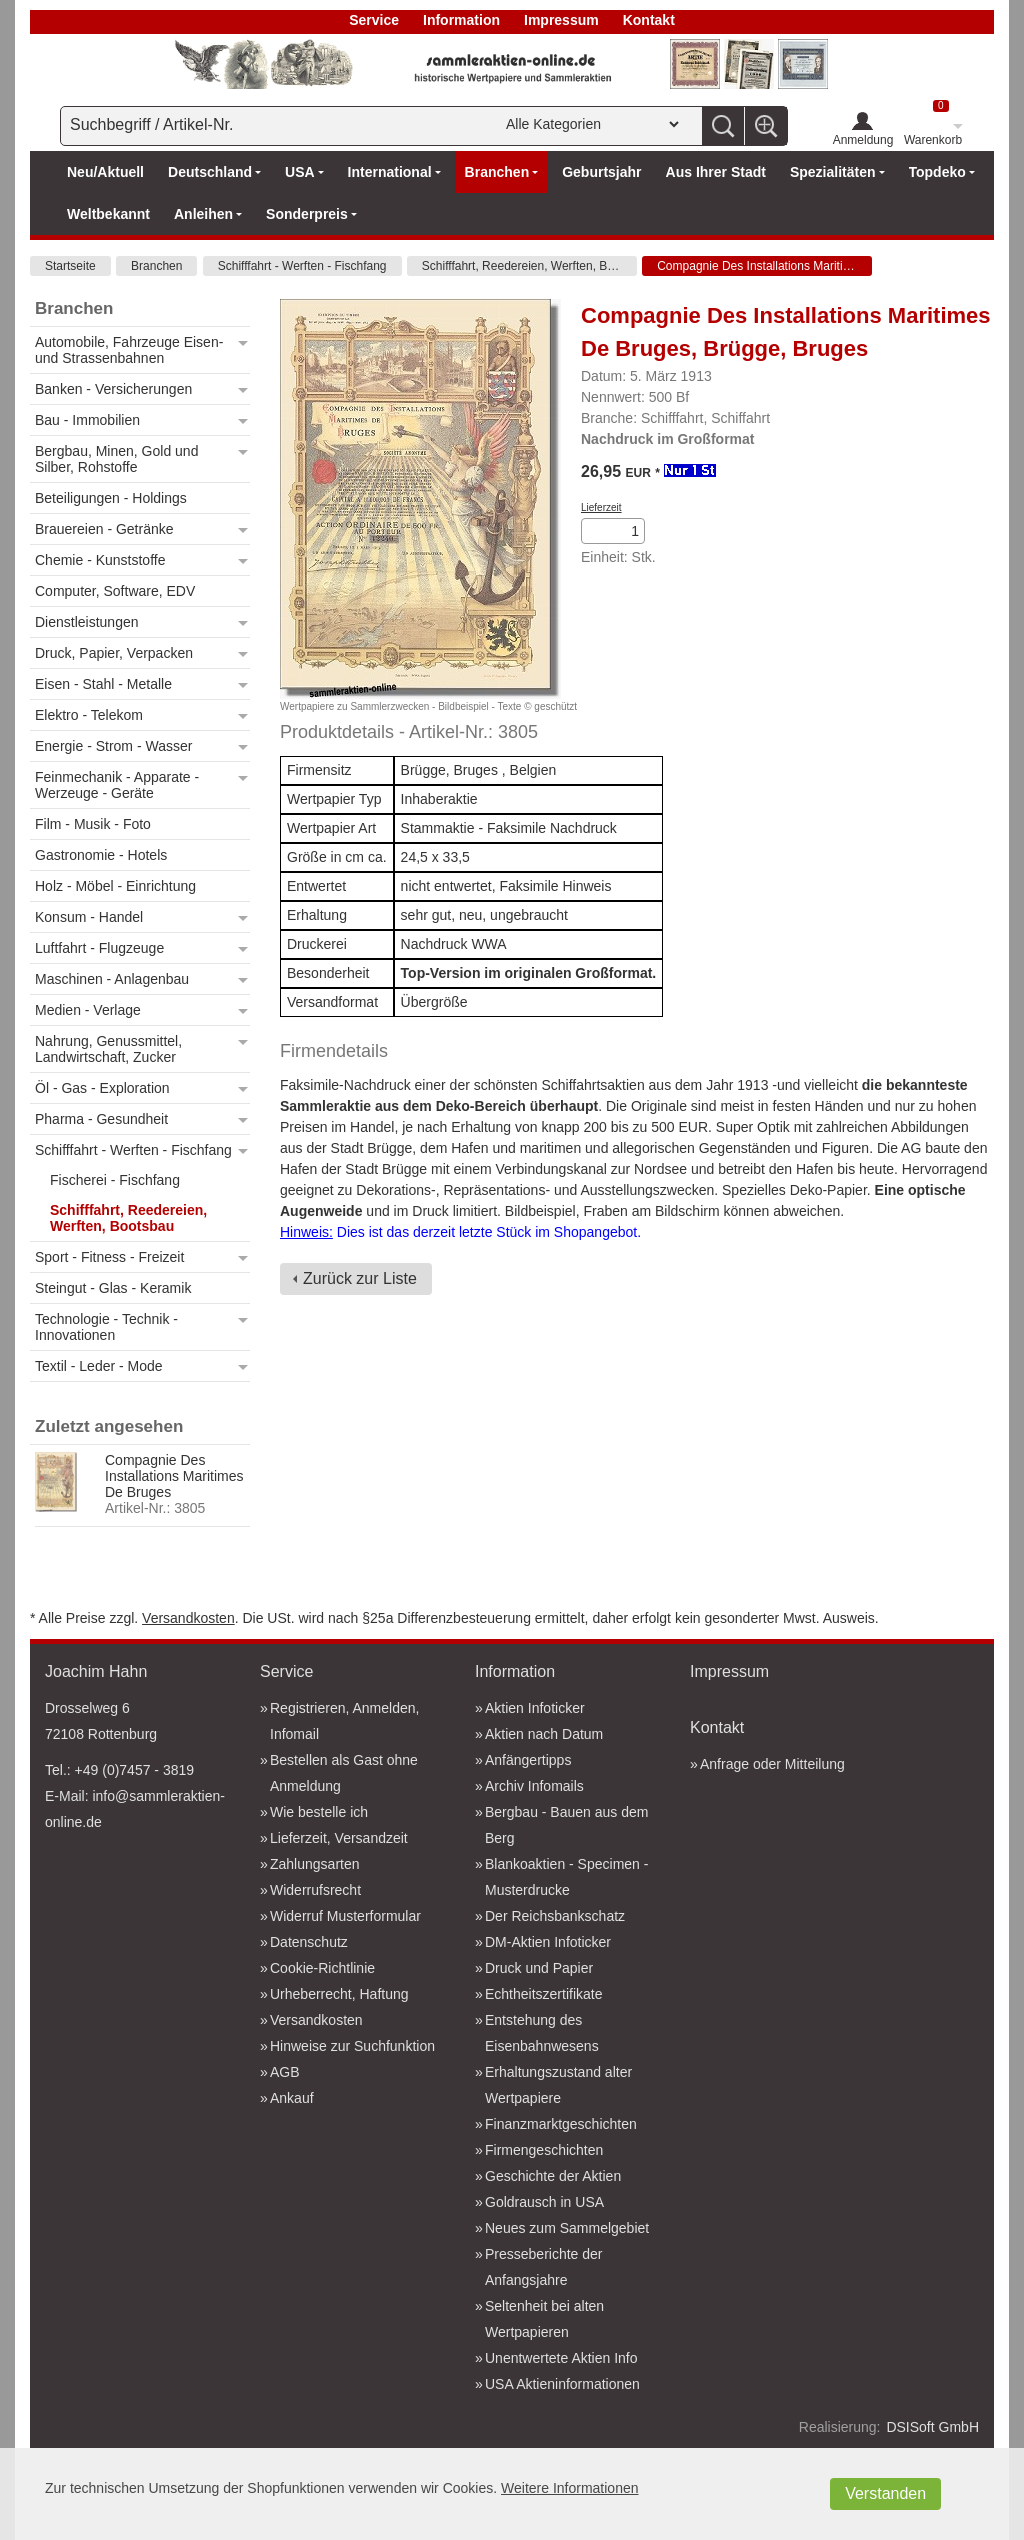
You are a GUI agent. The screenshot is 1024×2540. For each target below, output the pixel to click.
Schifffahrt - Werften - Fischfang (302, 266)
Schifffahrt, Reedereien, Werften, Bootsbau (529, 266)
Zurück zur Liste (360, 1278)
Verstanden (885, 2493)
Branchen (156, 266)
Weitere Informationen (569, 2488)
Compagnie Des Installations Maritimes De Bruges (764, 266)
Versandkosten (188, 1618)
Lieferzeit (601, 507)
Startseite (70, 266)
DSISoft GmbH (932, 2427)
